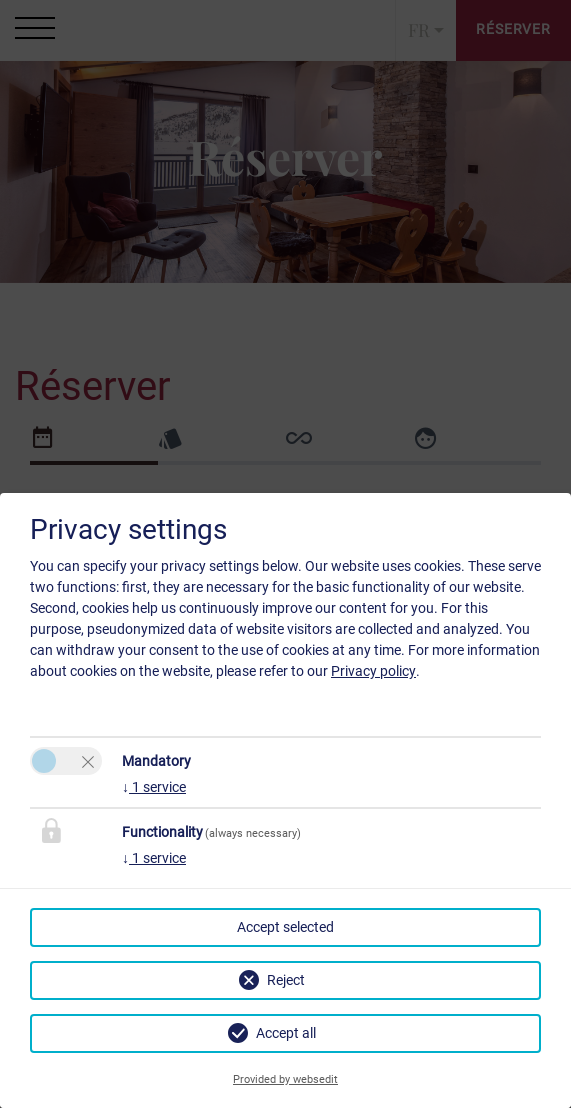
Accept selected (285, 927)
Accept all (286, 1033)
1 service (154, 787)
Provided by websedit (285, 1079)
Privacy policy (373, 671)
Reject (286, 980)
